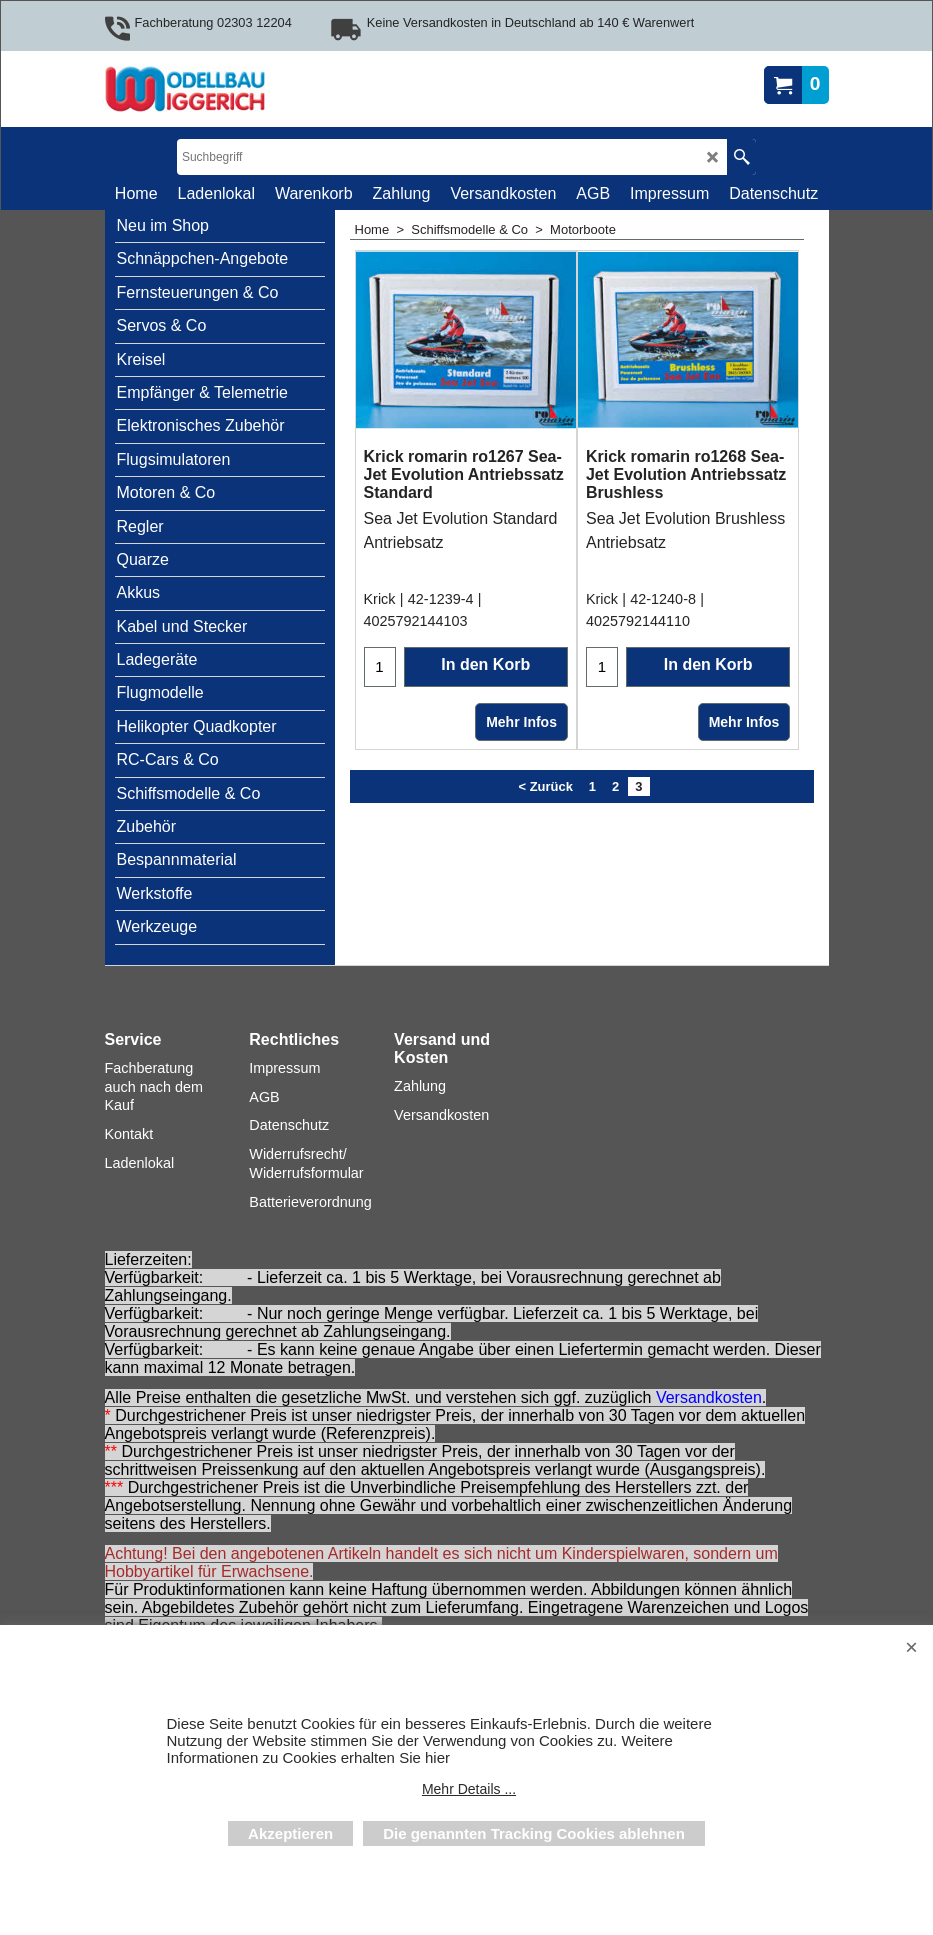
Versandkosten (709, 1397)
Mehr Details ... (469, 1789)
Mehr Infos (521, 815)
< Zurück (545, 879)
